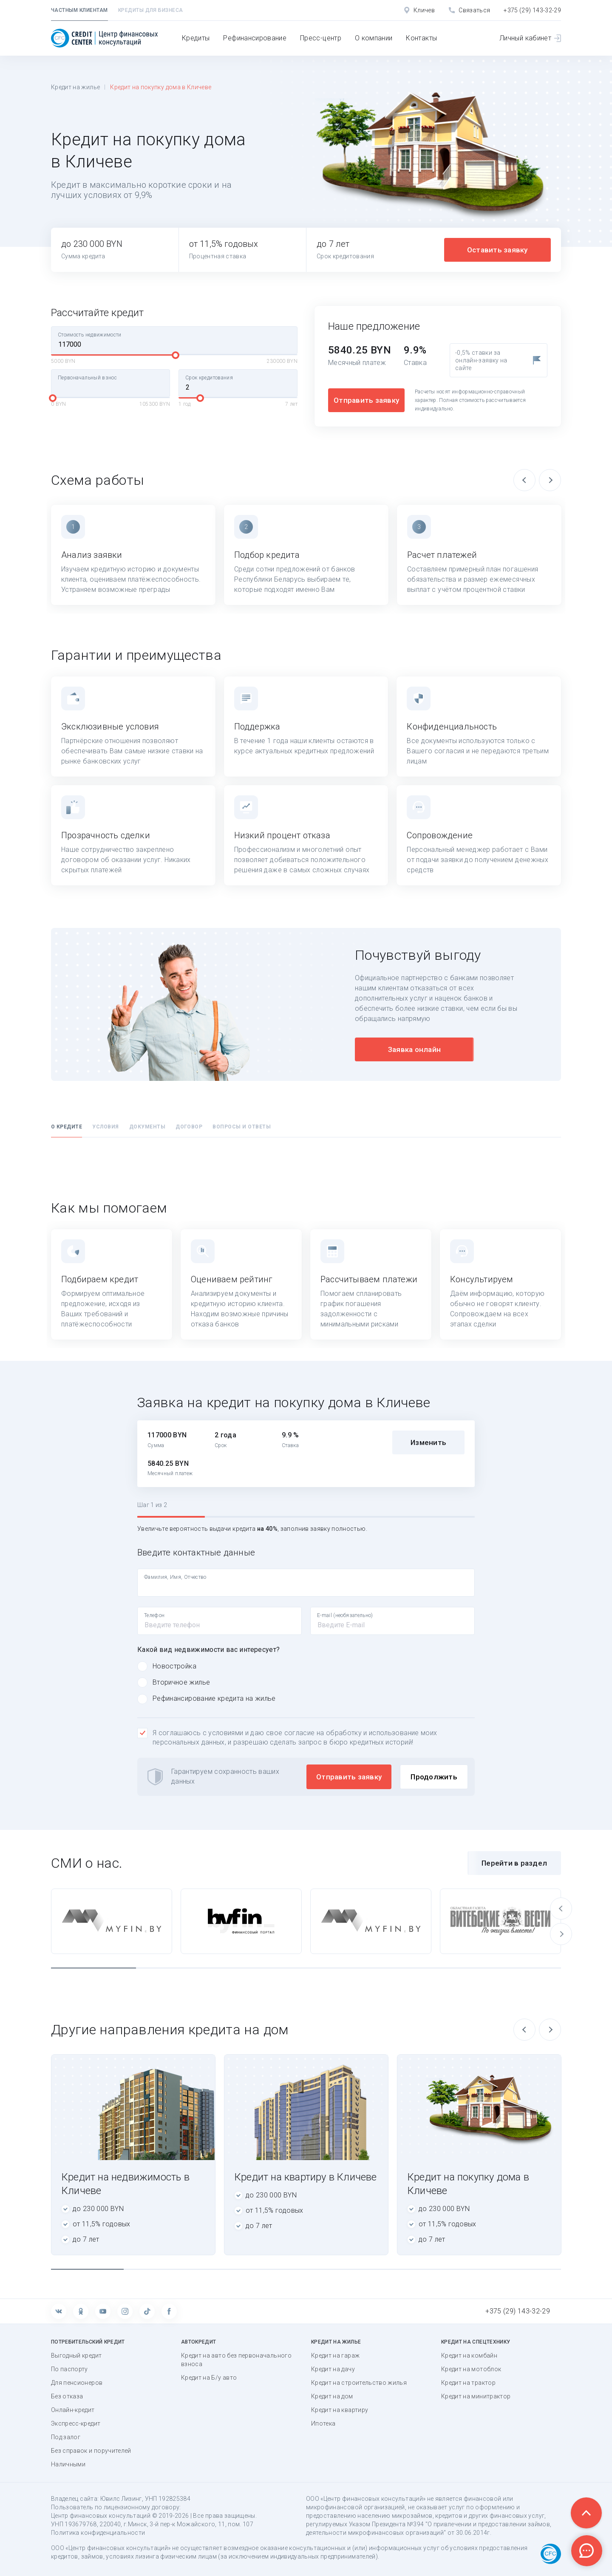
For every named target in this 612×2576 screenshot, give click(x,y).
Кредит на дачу (333, 2369)
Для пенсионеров (76, 2382)
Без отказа (67, 2396)
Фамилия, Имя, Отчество (175, 1577)
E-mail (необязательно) (345, 1615)
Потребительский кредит (88, 2342)
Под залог (65, 2437)
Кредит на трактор (468, 2382)
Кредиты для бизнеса (150, 10)
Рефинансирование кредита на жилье (206, 1698)
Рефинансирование (254, 38)
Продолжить (434, 1777)
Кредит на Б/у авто (209, 2377)
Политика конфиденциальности (98, 2532)
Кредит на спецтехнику (475, 2342)
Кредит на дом (332, 2396)
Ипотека (323, 2423)
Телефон (154, 1615)
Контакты (421, 38)
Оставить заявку (497, 250)
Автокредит (198, 2342)
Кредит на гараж (335, 2355)
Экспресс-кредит (75, 2423)
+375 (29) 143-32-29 (532, 10)
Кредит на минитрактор (475, 2396)
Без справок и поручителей (91, 2450)
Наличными (68, 2464)
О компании (374, 38)
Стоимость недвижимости (90, 335)
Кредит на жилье (75, 87)
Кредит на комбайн (469, 2355)
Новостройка (166, 1666)
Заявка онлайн (414, 1049)
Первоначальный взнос (87, 378)
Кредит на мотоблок (471, 2369)
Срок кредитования (209, 378)
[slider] (175, 355)
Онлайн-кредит (73, 2409)
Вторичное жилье (173, 1682)
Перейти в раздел (514, 1863)
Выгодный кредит (76, 2355)
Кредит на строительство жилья (359, 2382)
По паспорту (69, 2369)
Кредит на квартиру (339, 2409)
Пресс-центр (320, 38)
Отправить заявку (366, 400)
